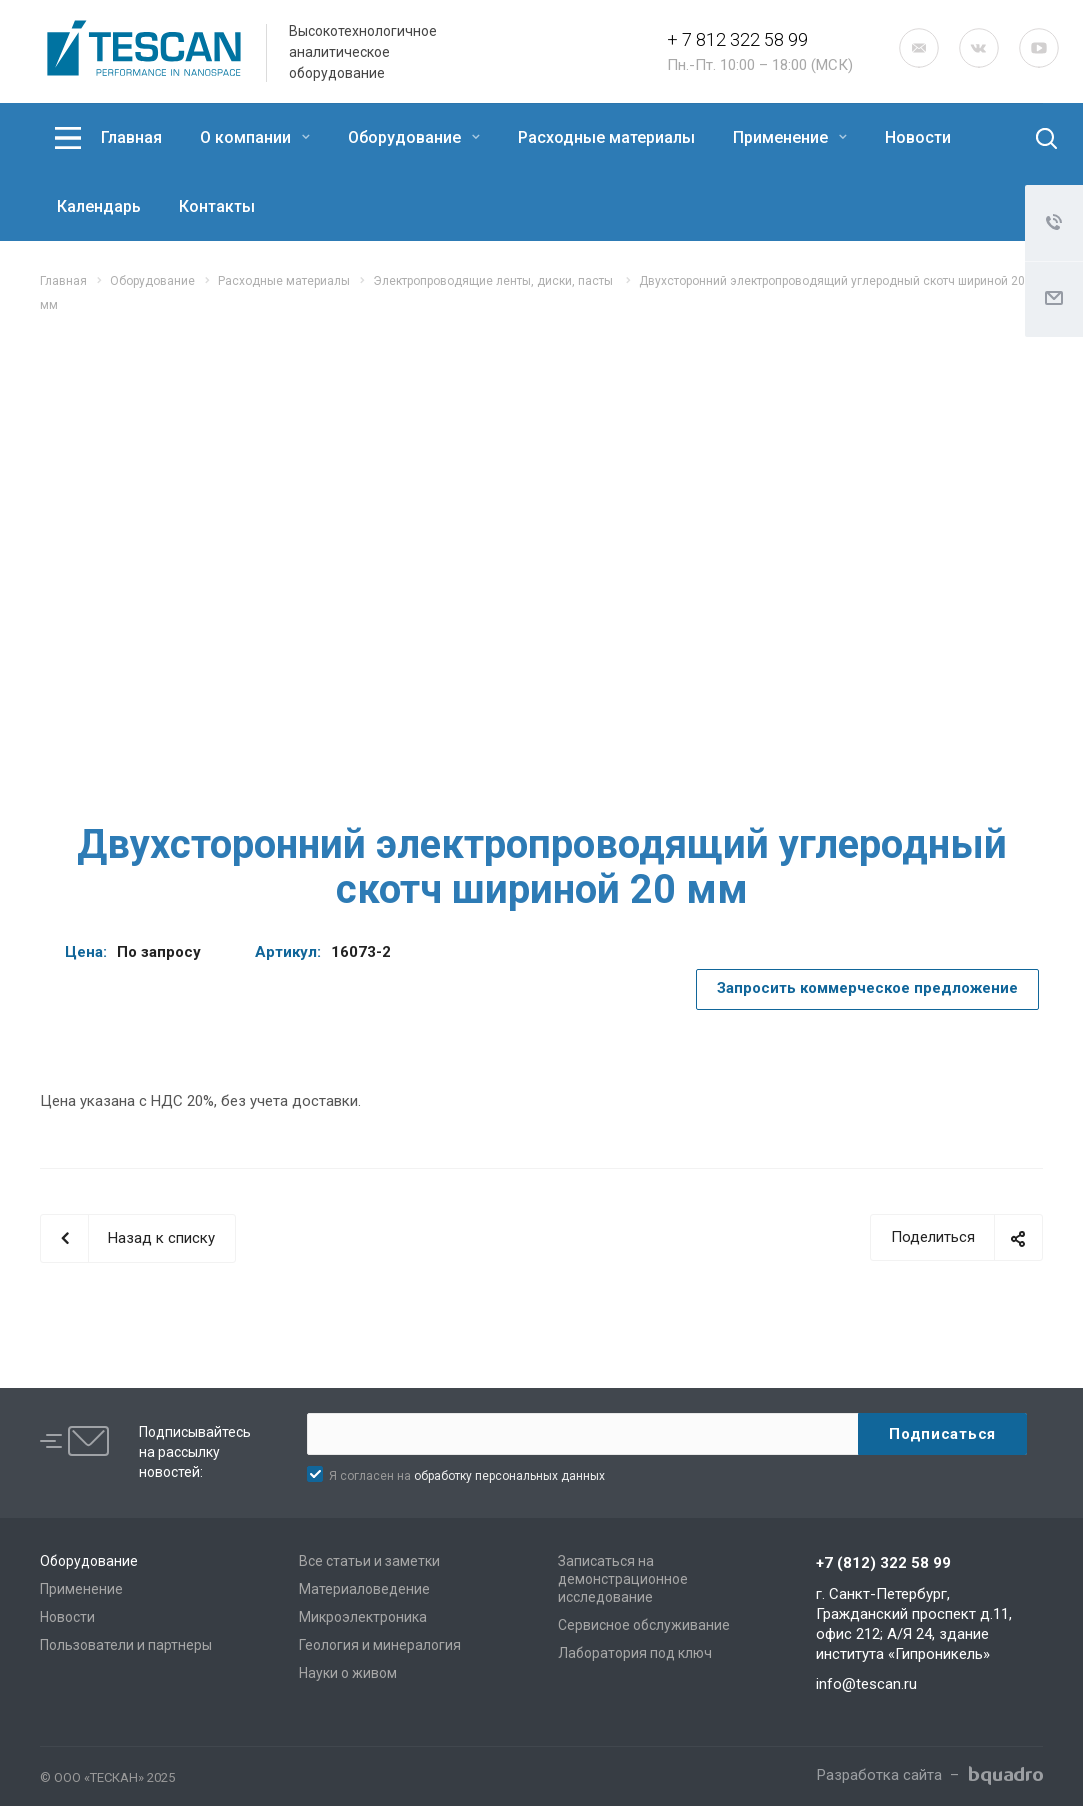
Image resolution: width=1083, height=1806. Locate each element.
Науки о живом (348, 1673)
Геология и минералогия (380, 1645)
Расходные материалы (606, 137)
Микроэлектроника (363, 1617)
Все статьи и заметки (369, 1561)
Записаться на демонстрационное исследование (623, 1579)
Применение (790, 137)
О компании (255, 137)
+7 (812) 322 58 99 (883, 1563)
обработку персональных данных (509, 1476)
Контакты (217, 206)
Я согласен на (467, 1476)
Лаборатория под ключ (635, 1653)
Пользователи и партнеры (126, 1645)
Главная (131, 137)
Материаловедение (364, 1589)
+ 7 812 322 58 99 (737, 39)
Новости (918, 137)
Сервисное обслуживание (644, 1625)
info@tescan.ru (866, 1684)
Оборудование (414, 137)
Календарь (99, 206)
